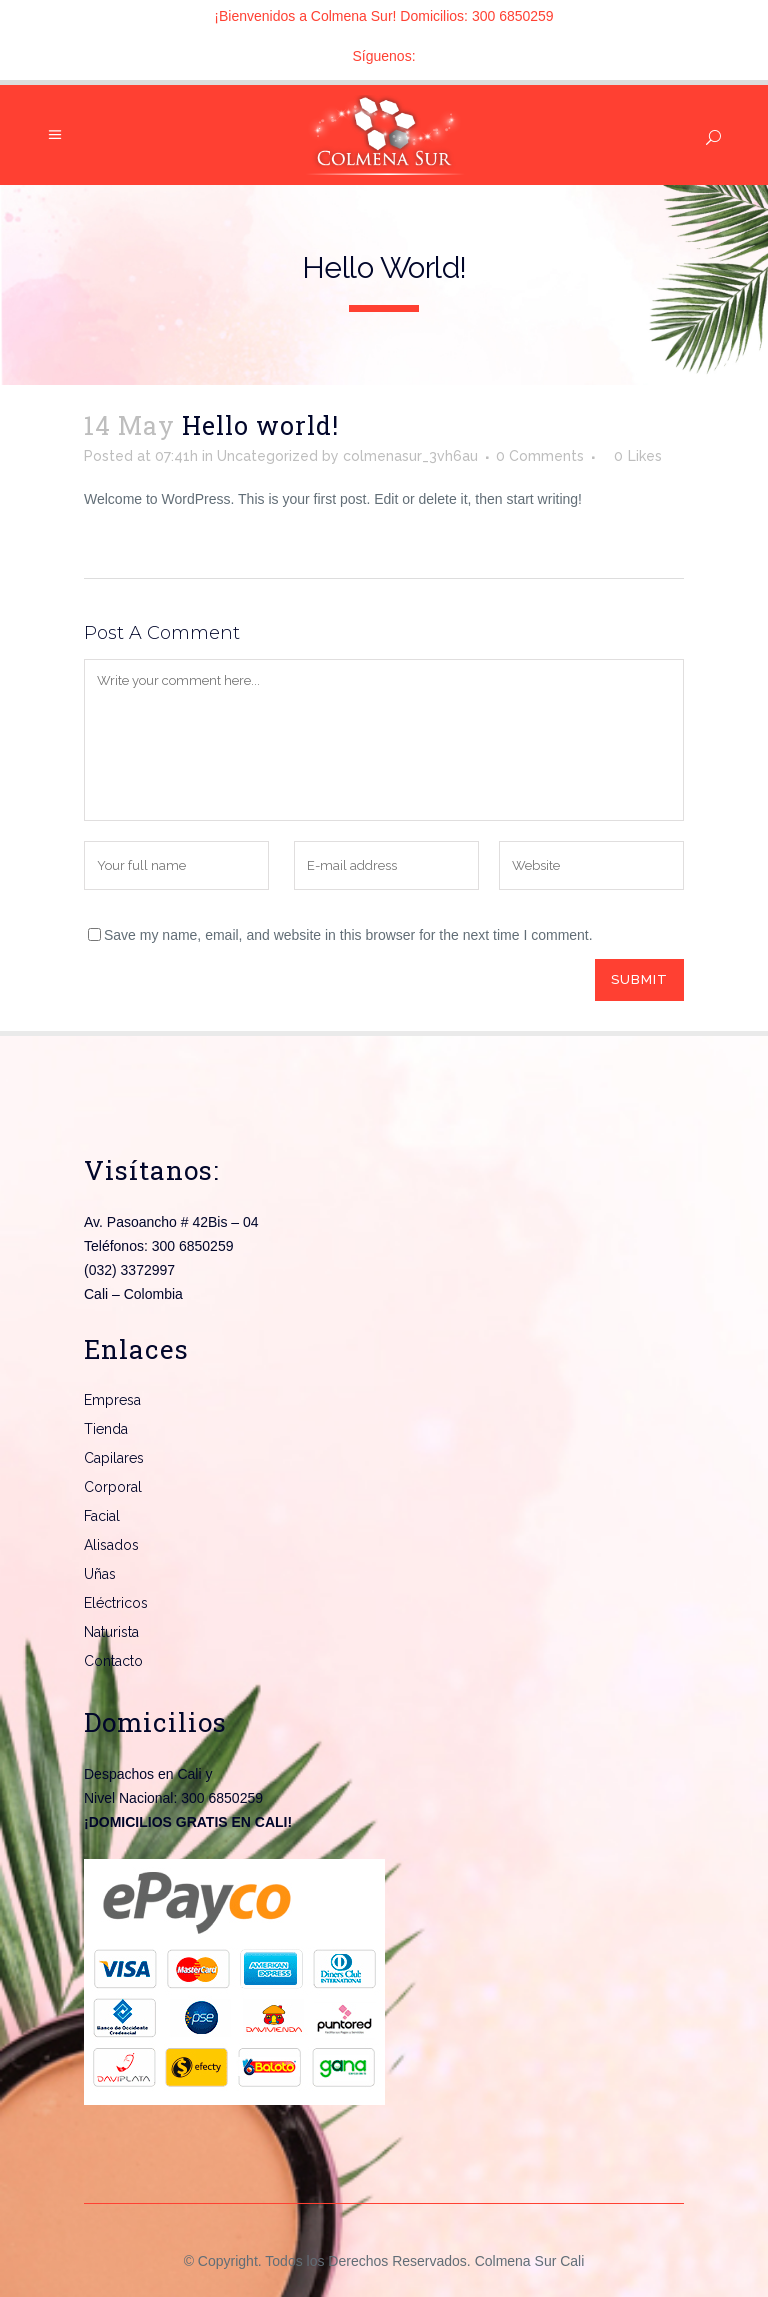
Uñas (100, 1574)
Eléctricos (116, 1603)
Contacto (113, 1661)
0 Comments (540, 456)
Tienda (106, 1429)
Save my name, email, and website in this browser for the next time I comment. (348, 935)
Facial (102, 1516)
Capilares (114, 1458)
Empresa (112, 1400)
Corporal (113, 1487)
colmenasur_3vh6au (410, 456)
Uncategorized (267, 456)
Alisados (111, 1545)
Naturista (111, 1632)
